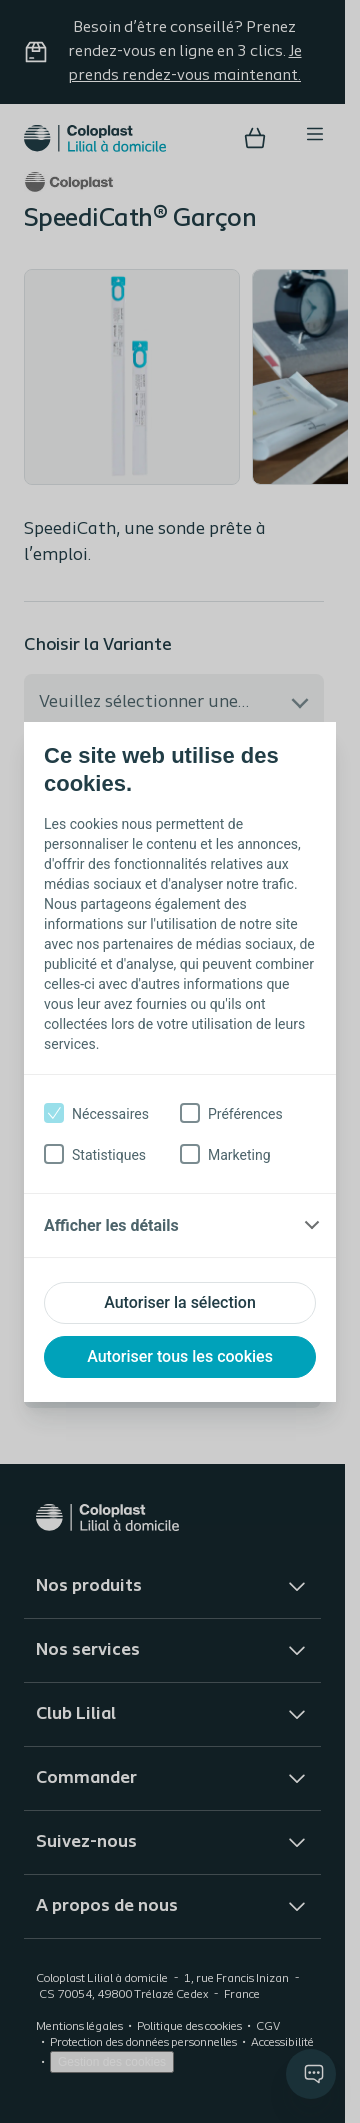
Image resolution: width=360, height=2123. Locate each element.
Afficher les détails (111, 1225)
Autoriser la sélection (180, 1302)
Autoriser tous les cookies (180, 1356)
